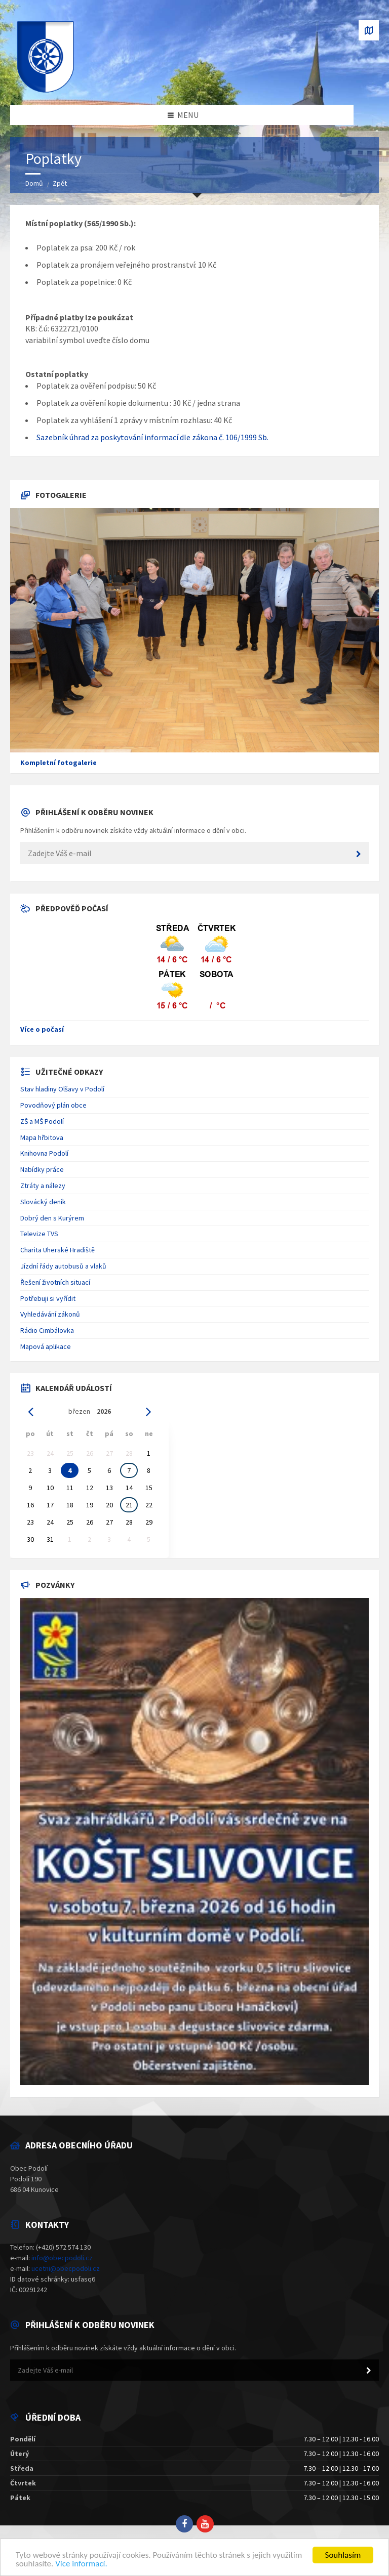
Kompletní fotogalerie (58, 762)
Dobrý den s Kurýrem (52, 1217)
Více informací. (81, 2563)
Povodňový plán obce (53, 1105)
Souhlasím (343, 2555)
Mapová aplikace (45, 1346)
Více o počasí (42, 1029)
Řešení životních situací (55, 1282)
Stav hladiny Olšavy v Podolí (62, 1088)
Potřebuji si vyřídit (47, 1298)
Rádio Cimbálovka (47, 1330)
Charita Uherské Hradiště (57, 1249)
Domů (34, 183)
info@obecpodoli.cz (62, 2257)
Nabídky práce (42, 1169)
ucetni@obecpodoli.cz (65, 2268)
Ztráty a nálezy (42, 1185)
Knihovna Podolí (44, 1153)
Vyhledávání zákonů (50, 1314)
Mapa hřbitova (41, 1137)
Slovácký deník (43, 1201)
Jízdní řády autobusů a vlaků (63, 1266)
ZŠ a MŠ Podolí (42, 1121)
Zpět (60, 183)
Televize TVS (39, 1233)
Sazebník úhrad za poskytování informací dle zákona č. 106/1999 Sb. (152, 437)
